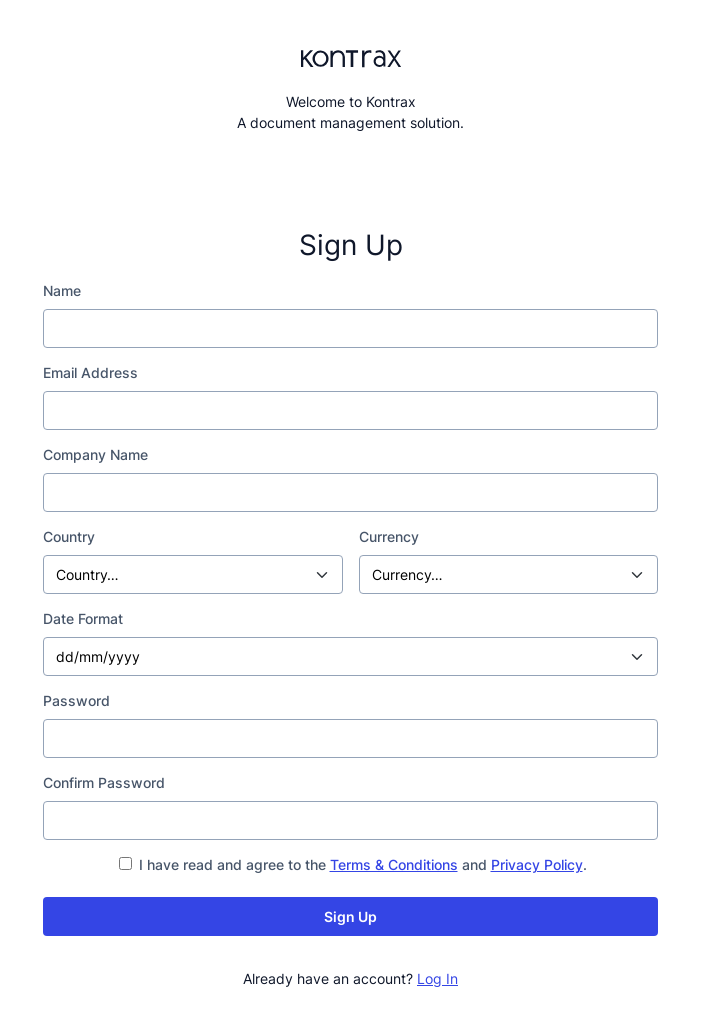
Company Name (95, 454)
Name (62, 290)
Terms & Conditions (394, 864)
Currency (389, 536)
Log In (437, 978)
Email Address (90, 372)
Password (76, 700)
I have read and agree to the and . (353, 864)
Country (69, 536)
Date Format (83, 618)
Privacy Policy (537, 864)
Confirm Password (104, 782)
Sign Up (350, 916)
